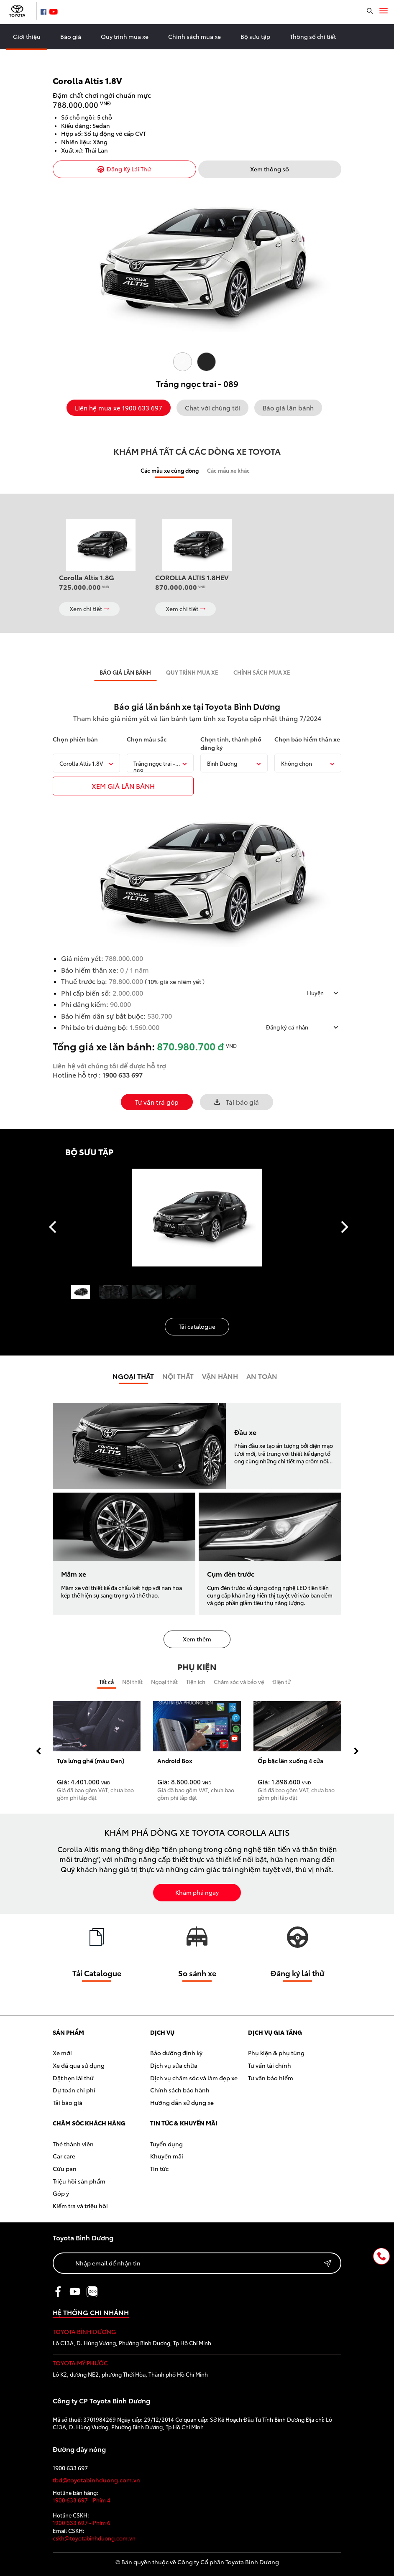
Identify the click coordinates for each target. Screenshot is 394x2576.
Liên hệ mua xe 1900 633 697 (118, 407)
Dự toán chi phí (74, 2090)
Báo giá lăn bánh (288, 407)
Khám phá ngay (197, 1892)
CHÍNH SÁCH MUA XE (261, 672)
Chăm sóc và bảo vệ (239, 1681)
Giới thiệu (27, 36)
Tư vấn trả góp (157, 1101)
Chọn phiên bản (75, 739)
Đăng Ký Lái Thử (124, 169)
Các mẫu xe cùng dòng (170, 470)
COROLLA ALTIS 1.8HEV (192, 577)
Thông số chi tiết (313, 36)
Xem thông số (269, 169)
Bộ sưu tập (255, 36)
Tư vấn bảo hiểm (270, 2078)
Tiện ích (195, 1681)
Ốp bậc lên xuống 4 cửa (290, 1761)
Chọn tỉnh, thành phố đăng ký (230, 743)
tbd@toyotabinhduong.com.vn (96, 2480)
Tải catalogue (197, 1326)
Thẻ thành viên (73, 2144)
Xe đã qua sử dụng (79, 2065)
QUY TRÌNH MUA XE (192, 672)
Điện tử (281, 1681)
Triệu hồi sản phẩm (79, 2181)
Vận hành (220, 1376)
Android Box (174, 1761)
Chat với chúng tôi (212, 407)
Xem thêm (197, 1639)
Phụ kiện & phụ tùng (276, 2053)
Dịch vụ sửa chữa (173, 2065)
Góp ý (61, 2193)
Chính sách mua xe (194, 36)
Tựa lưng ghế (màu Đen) (90, 1761)
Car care (64, 2156)
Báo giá (70, 36)
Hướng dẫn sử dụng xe (182, 2102)
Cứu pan (65, 2168)
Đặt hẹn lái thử (73, 2078)
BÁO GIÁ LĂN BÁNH (125, 672)
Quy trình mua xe (124, 36)
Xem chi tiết (89, 608)
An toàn (261, 1376)
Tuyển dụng (166, 2144)
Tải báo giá (236, 1101)
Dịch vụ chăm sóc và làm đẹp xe (194, 2078)
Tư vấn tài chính (269, 2065)
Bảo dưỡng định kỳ (176, 2053)
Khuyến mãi (166, 2156)
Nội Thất (178, 1376)
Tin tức (159, 2168)
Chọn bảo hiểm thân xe (307, 739)
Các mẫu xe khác (228, 470)
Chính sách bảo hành (180, 2090)
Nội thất (132, 1681)
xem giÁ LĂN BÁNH (123, 785)
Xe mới (62, 2053)
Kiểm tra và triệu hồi (80, 2205)
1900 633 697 (122, 1074)
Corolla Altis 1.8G (86, 577)
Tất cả (106, 1681)
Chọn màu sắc (146, 739)
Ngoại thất (133, 1376)
